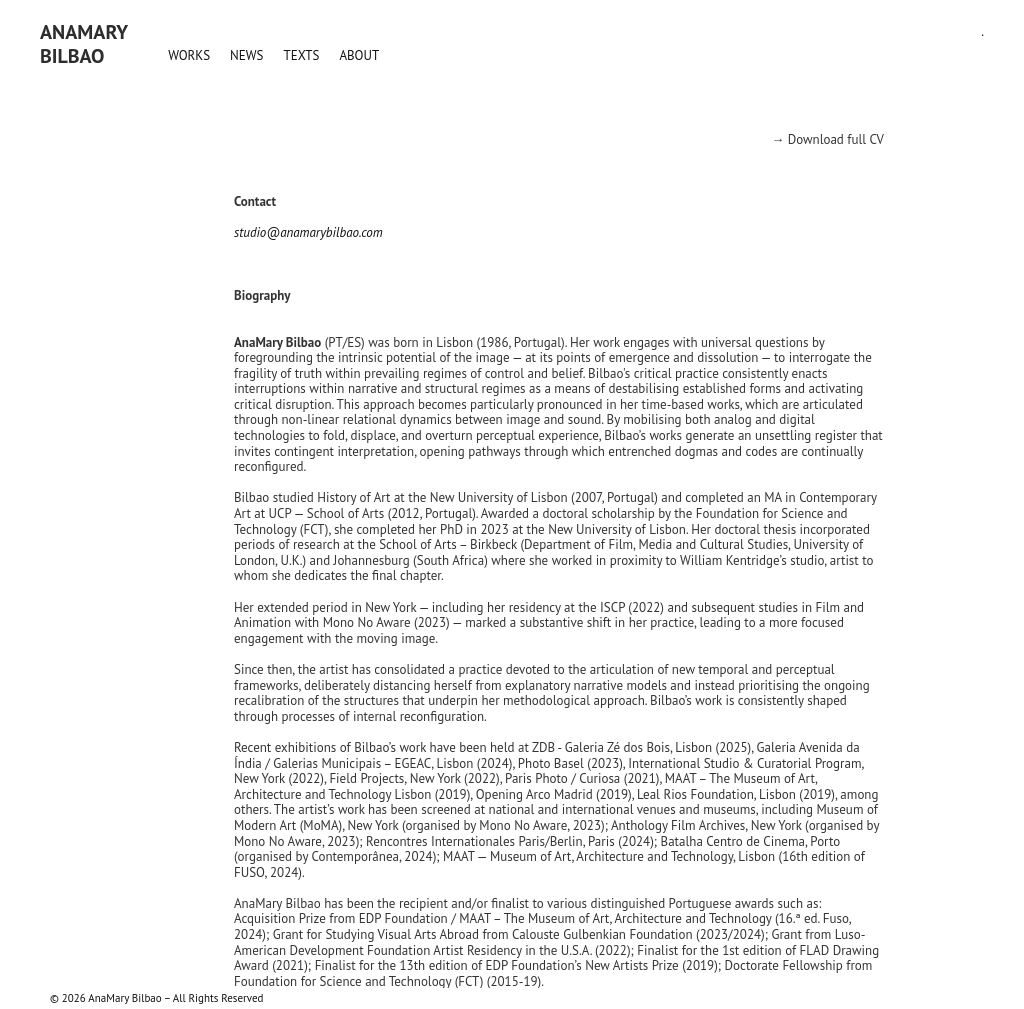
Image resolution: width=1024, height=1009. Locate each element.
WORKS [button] (189, 55)
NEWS (246, 55)
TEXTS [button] (301, 55)
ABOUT (359, 55)
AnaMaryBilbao (84, 44)
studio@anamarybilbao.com (308, 232)
